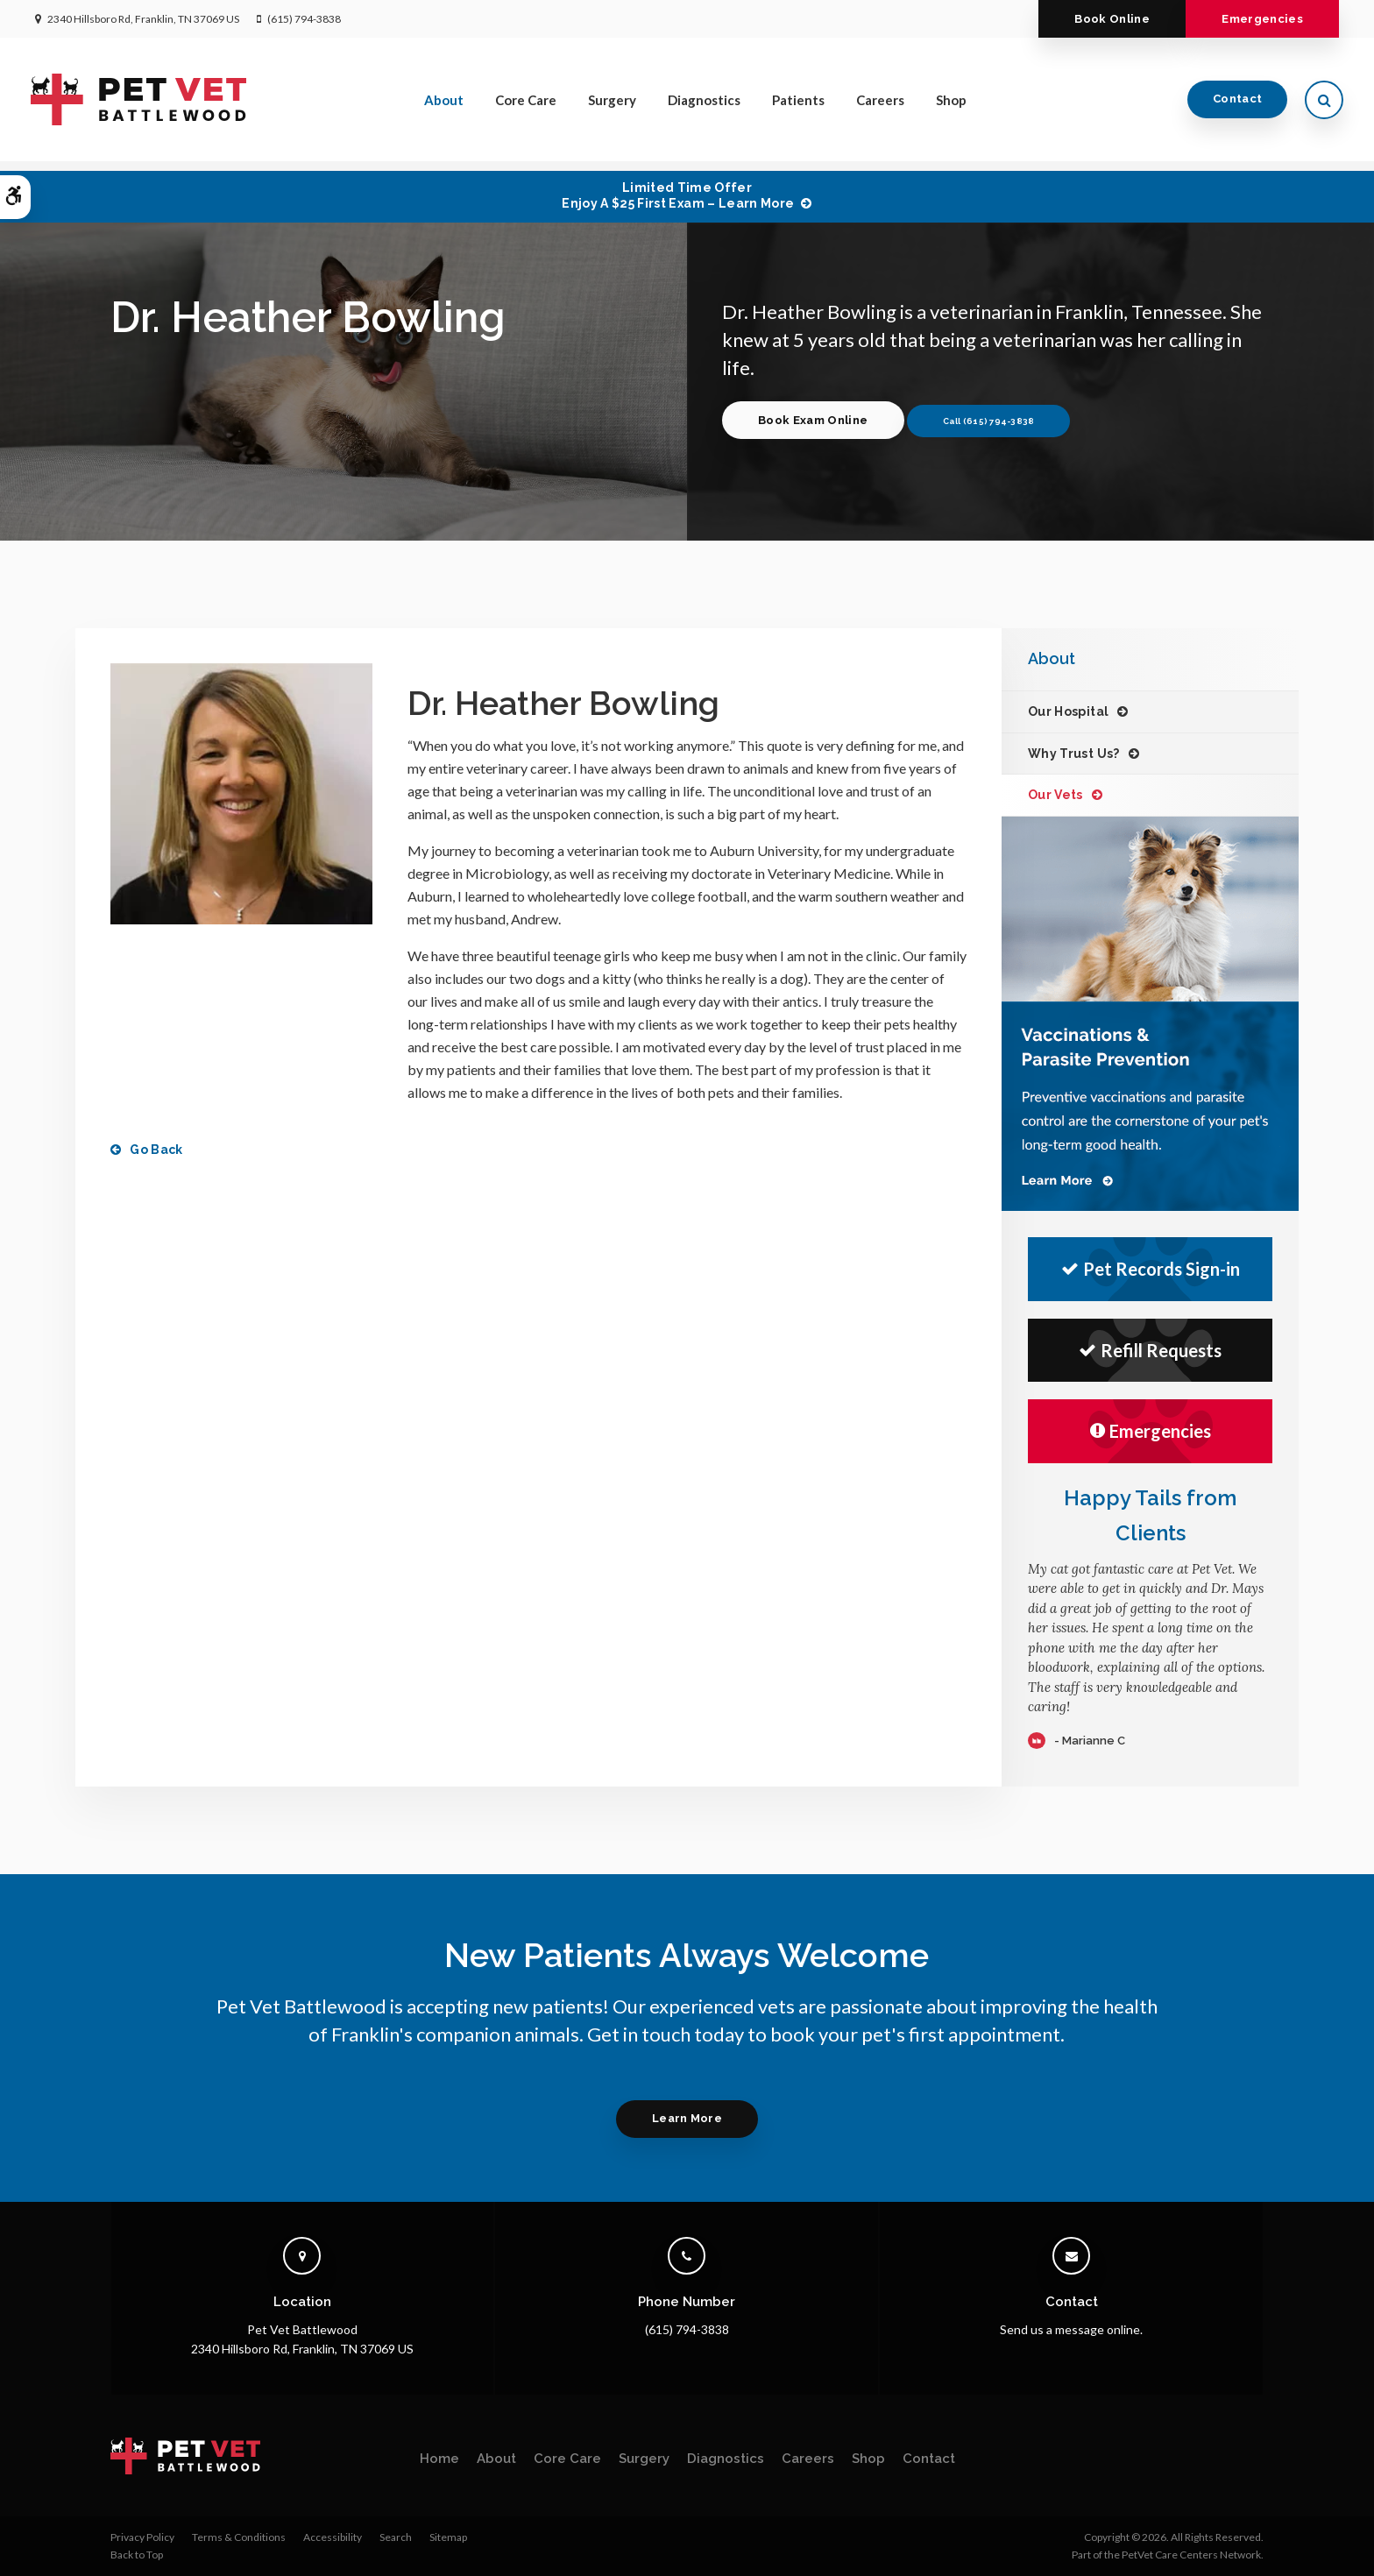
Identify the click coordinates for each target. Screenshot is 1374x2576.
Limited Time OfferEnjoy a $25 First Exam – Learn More (678, 195)
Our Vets (1055, 795)
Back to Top (136, 2554)
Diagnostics (704, 104)
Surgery (612, 104)
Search (395, 2537)
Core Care (525, 104)
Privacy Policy (142, 2537)
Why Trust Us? (1074, 754)
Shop (951, 104)
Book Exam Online (815, 420)
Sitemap (448, 2537)
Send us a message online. (1071, 2329)
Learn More (687, 2118)
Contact (1232, 103)
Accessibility (332, 2537)
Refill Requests (1150, 1350)
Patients (798, 104)
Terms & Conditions (239, 2537)
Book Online (1104, 18)
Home (439, 2458)
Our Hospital (1068, 711)
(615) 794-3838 (304, 18)
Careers (880, 104)
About (444, 104)
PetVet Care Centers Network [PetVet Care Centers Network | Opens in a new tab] (1191, 2554)
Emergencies (1259, 18)
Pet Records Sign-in (1150, 1268)
